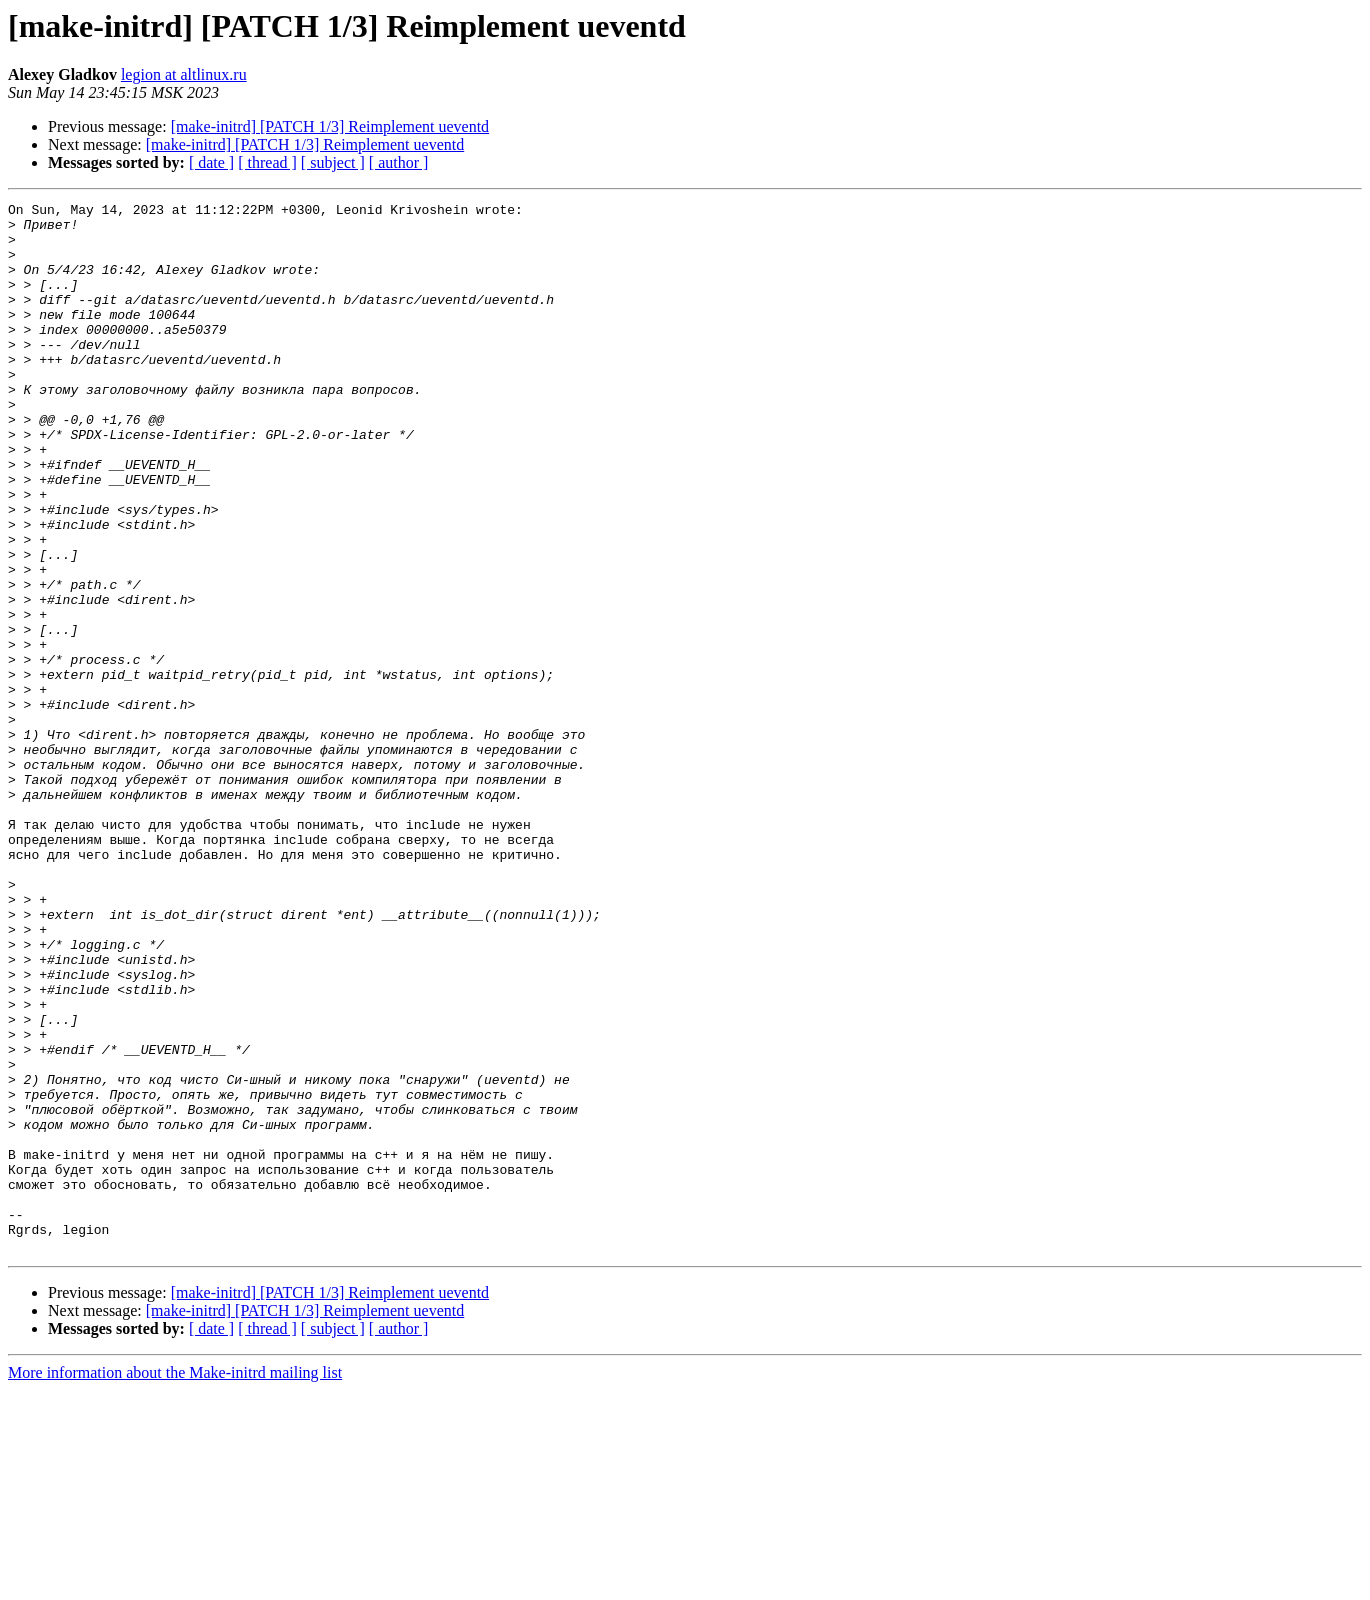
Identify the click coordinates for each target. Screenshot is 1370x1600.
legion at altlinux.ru (184, 74)
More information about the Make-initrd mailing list (175, 1582)
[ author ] (399, 162)
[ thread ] (267, 162)
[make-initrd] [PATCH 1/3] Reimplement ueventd (330, 126)
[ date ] (211, 162)
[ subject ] (333, 162)
